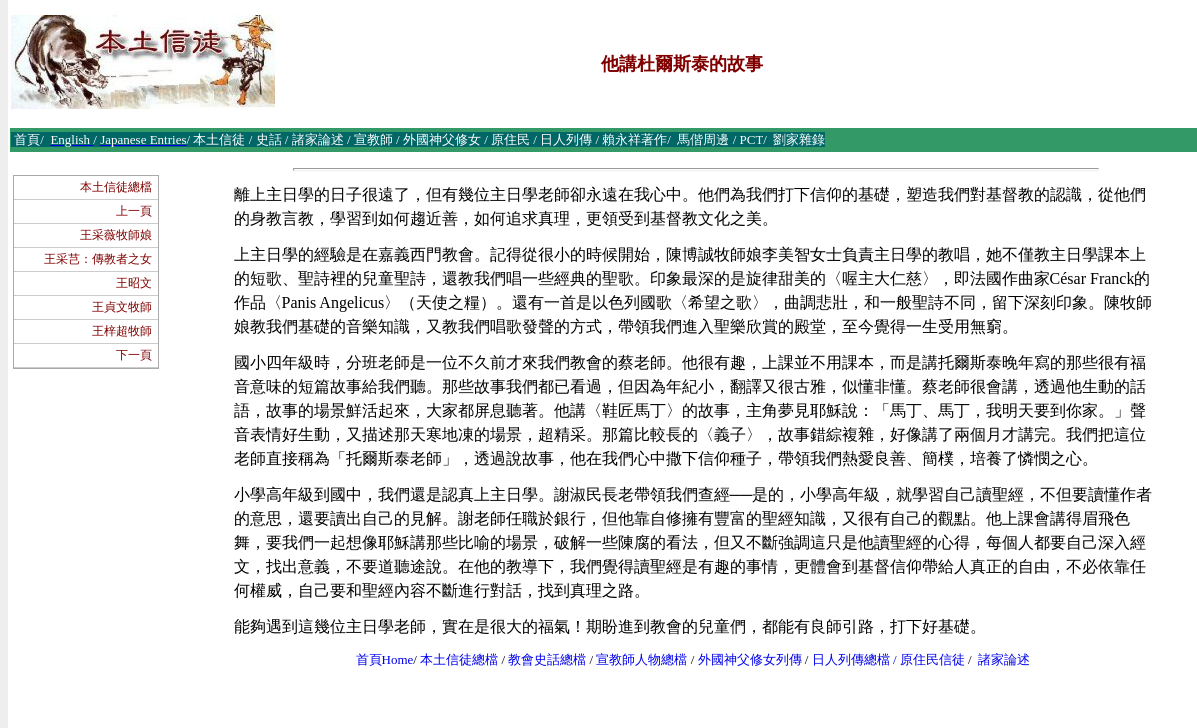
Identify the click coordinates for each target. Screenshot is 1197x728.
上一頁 (134, 211)
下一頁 (134, 355)
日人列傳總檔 (851, 659)
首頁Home (385, 659)
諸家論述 (1004, 659)
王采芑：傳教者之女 (98, 259)
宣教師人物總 (635, 659)
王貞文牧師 (122, 307)
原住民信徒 (932, 659)
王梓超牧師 (122, 331)
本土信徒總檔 (116, 187)
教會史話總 (540, 659)
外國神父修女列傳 (750, 659)
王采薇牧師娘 (116, 235)
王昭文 (134, 283)
